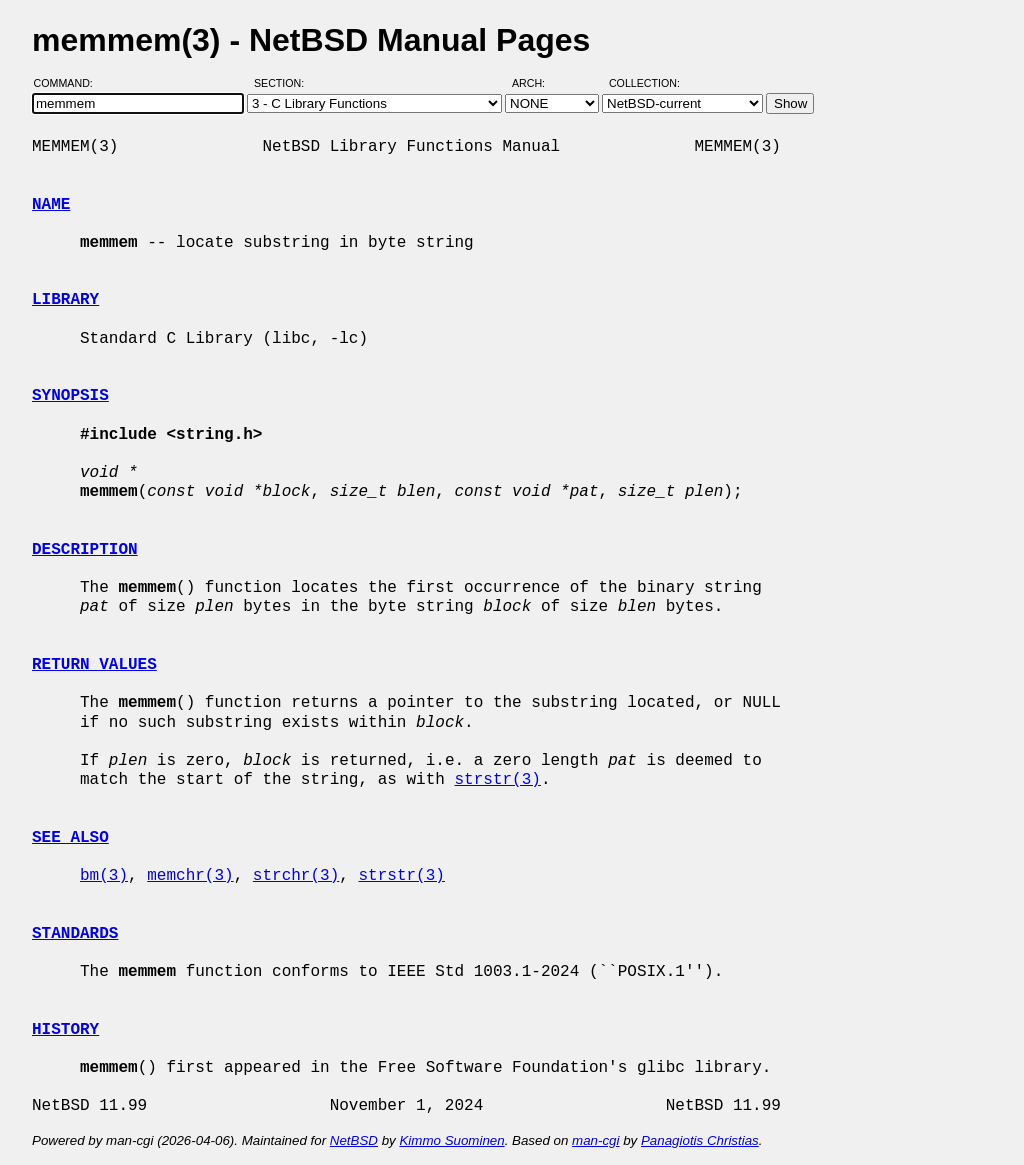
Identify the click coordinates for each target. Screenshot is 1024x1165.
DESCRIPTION (85, 550)
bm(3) (104, 876)
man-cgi (595, 1140)
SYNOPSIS (70, 396)
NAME (51, 205)
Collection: (644, 83)
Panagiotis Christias (700, 1140)
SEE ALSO (70, 838)
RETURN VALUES (94, 665)
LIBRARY (65, 300)
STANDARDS (75, 934)
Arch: (537, 83)
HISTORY (65, 1030)
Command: (69, 83)
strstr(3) (497, 780)
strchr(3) (296, 876)
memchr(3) (190, 876)
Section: (283, 83)
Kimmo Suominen (451, 1140)
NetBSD (354, 1140)
